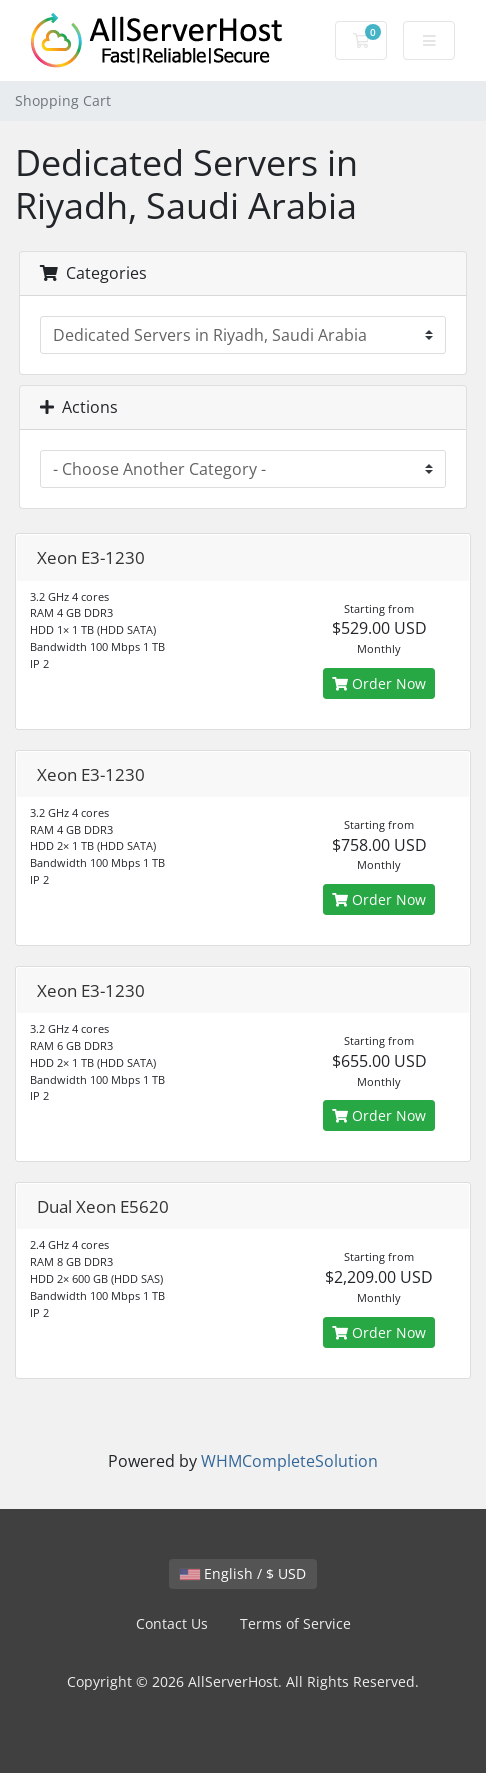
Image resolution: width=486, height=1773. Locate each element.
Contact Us (172, 1623)
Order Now (379, 683)
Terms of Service (295, 1623)
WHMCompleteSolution (289, 1461)
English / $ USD (243, 1573)
